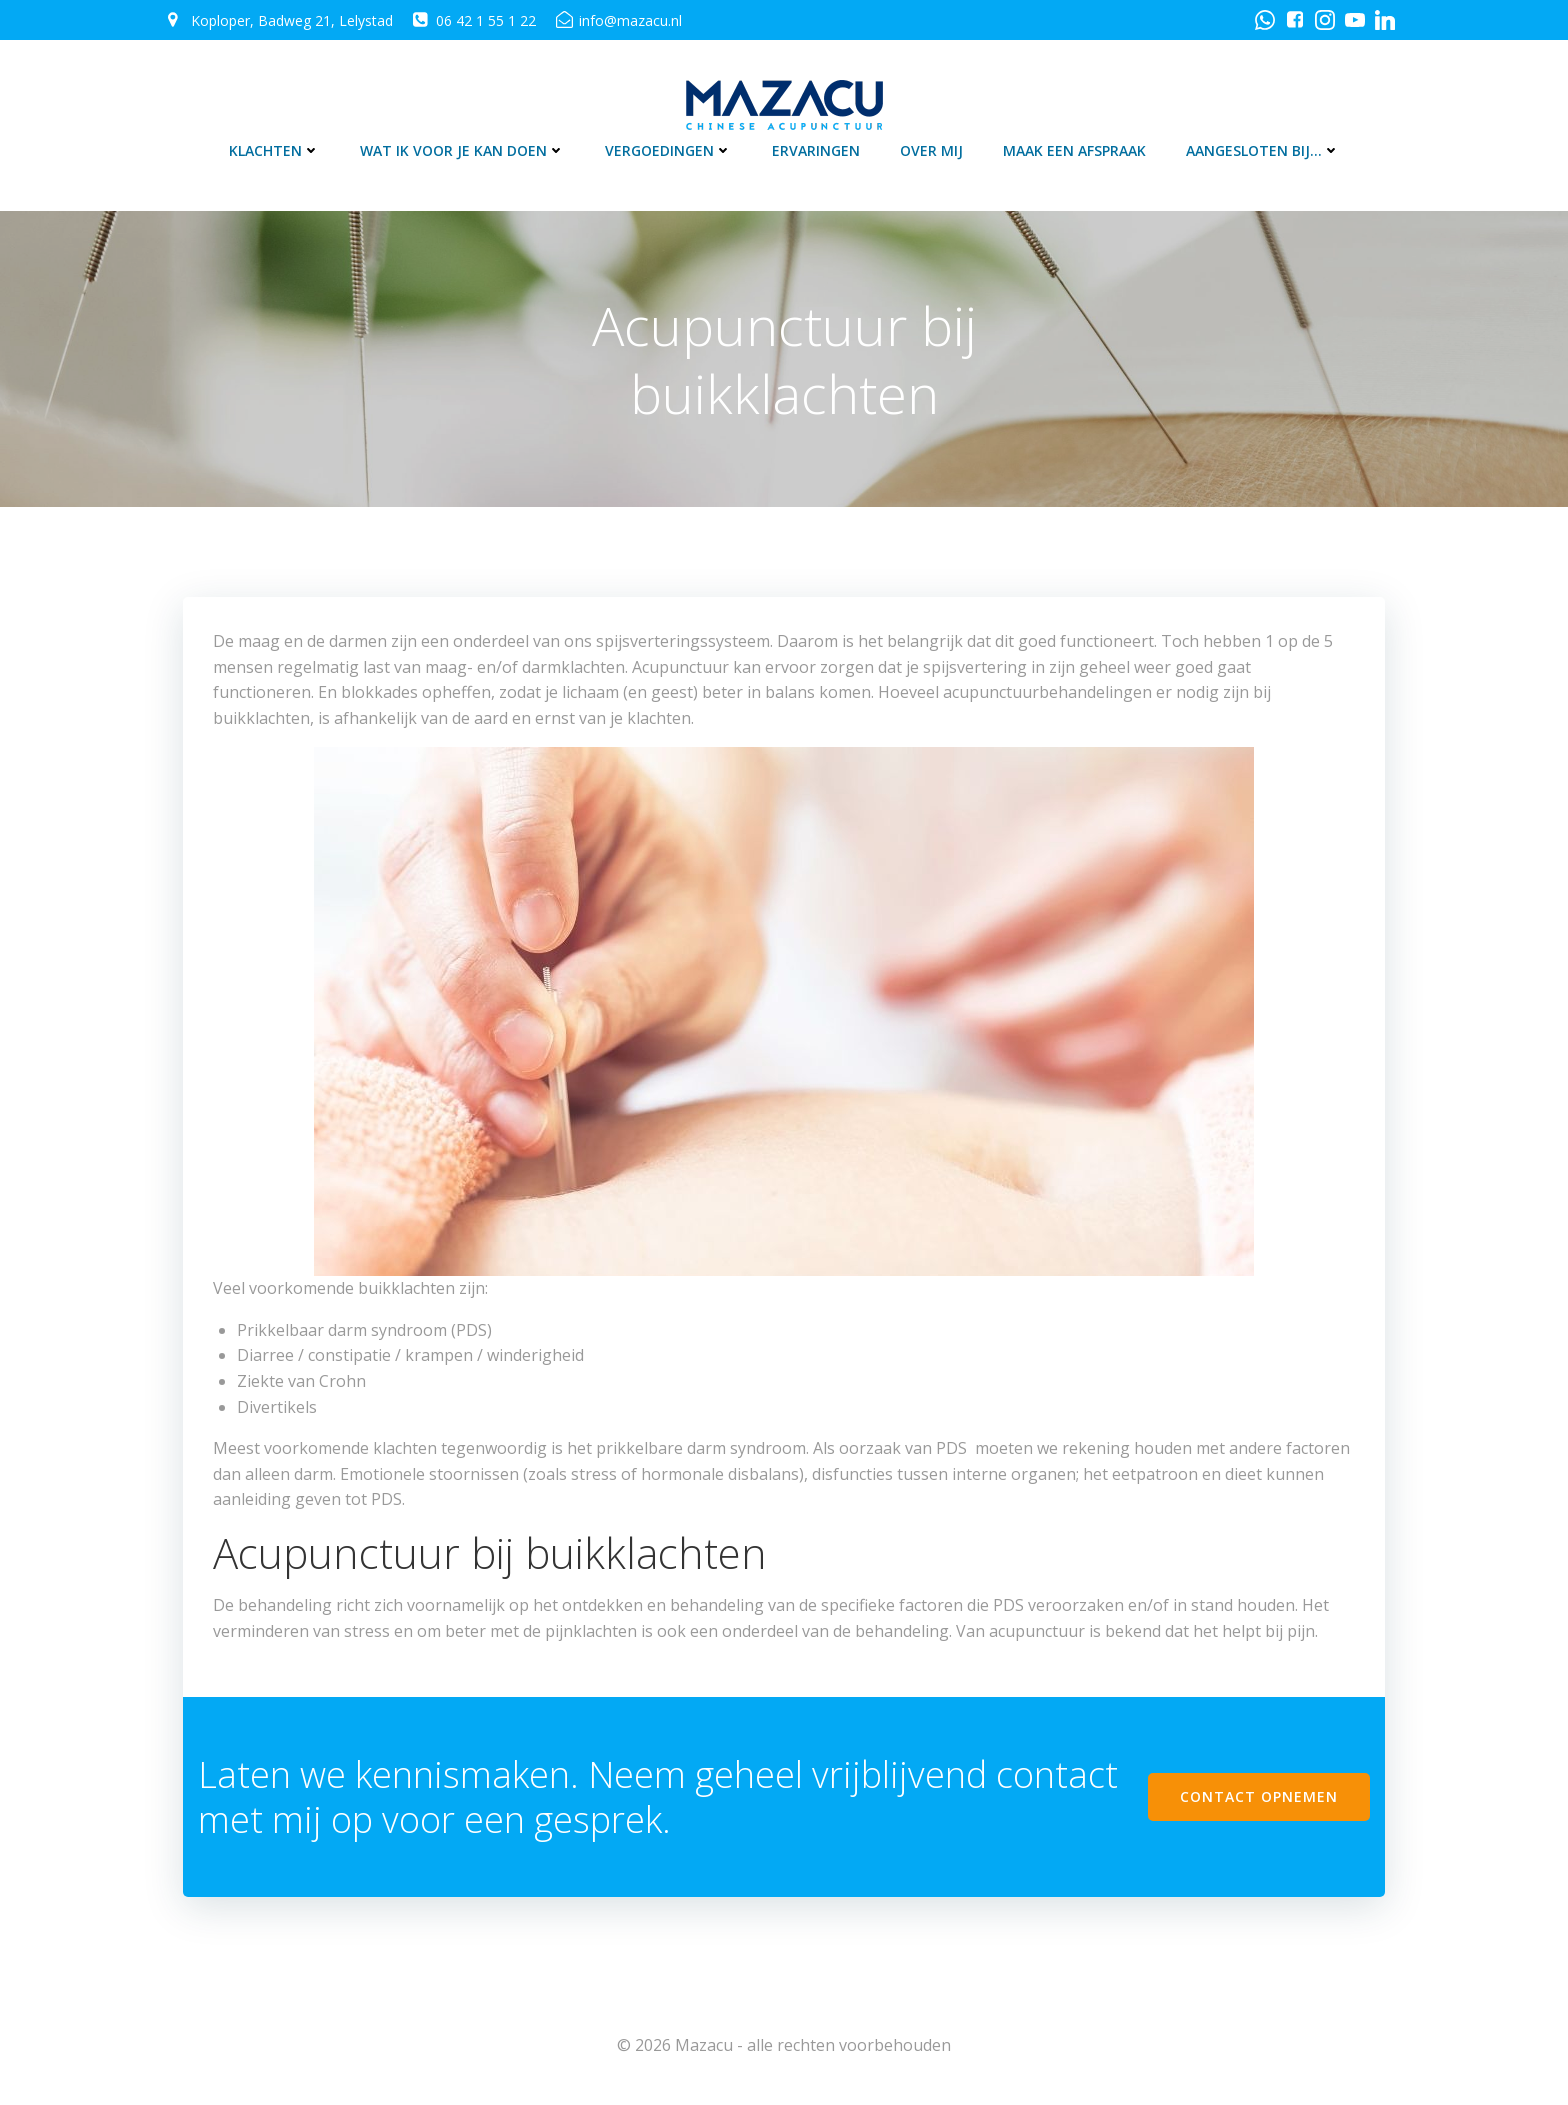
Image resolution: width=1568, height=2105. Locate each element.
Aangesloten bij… (1263, 150)
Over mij (931, 150)
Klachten (274, 150)
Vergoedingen (668, 150)
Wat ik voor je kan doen (462, 150)
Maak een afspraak (1074, 150)
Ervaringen (816, 150)
